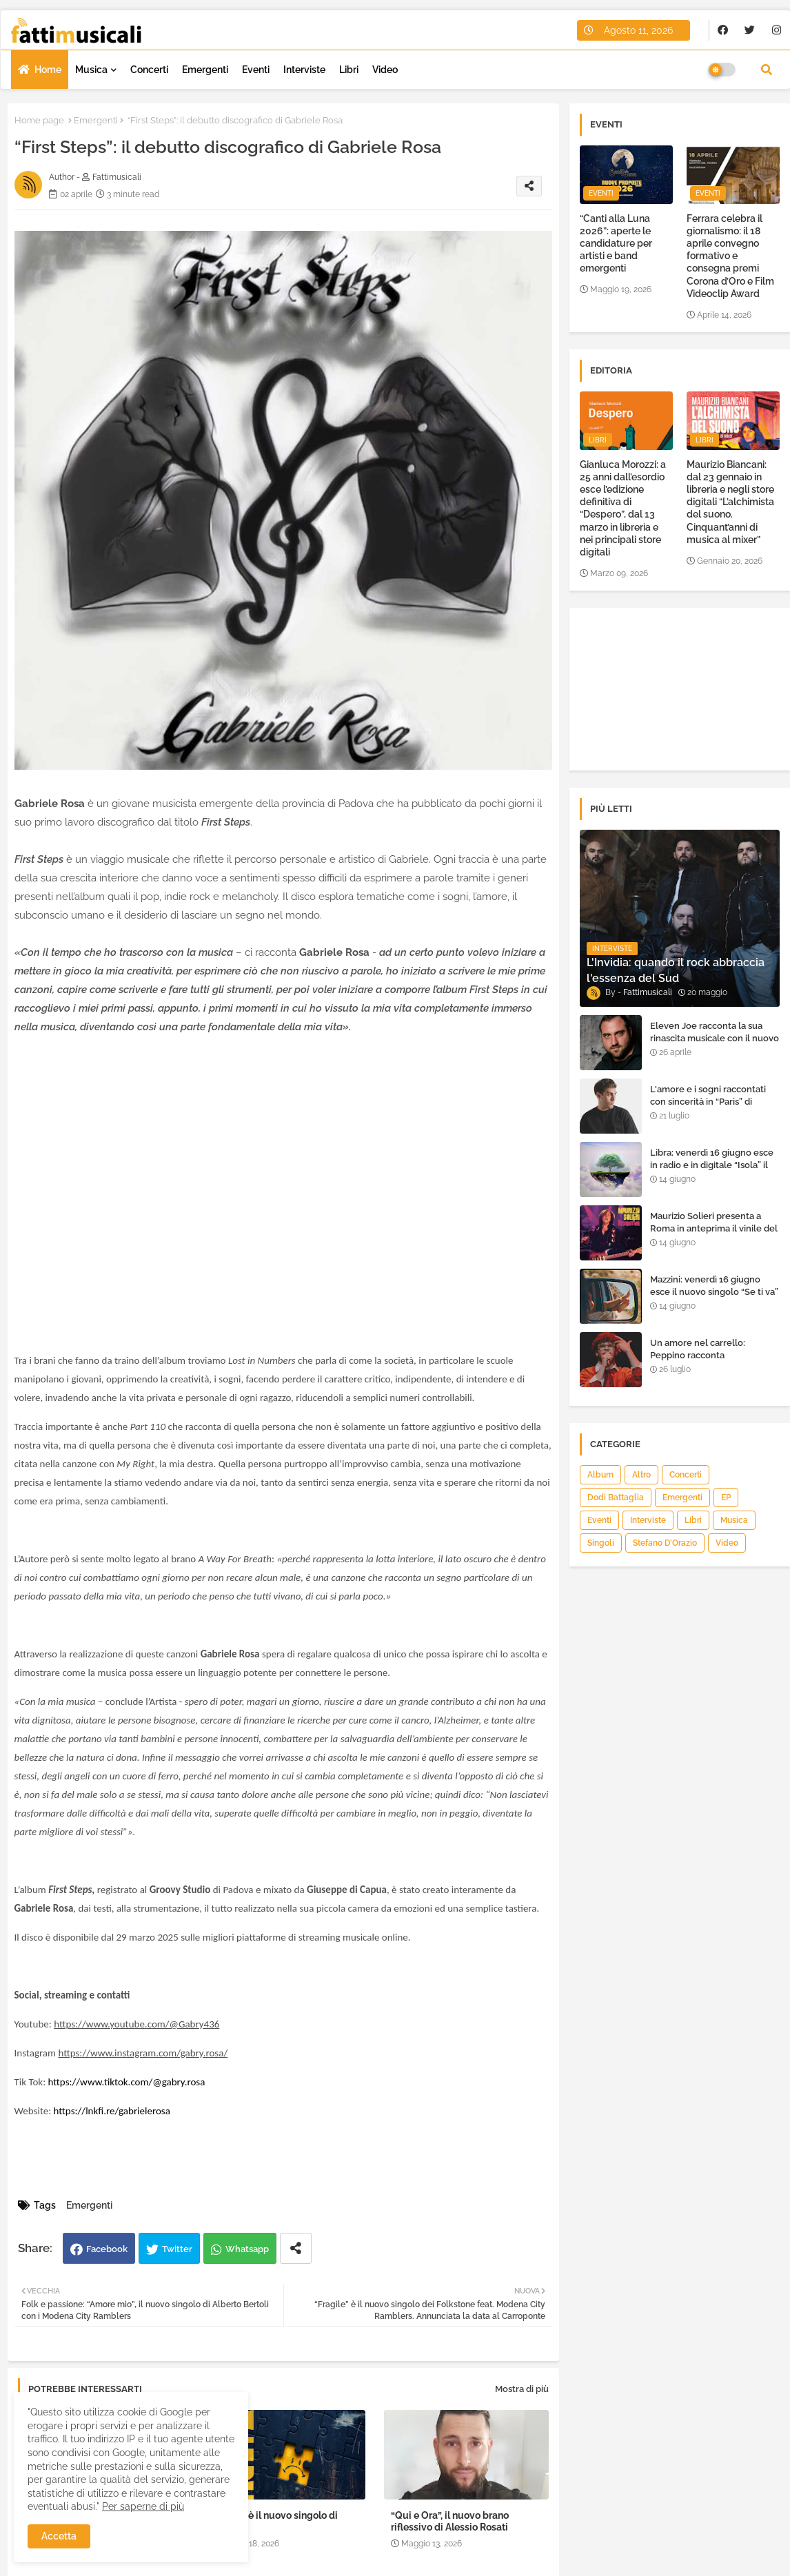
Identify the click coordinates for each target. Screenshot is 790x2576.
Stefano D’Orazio (665, 1543)
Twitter (177, 2249)
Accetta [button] (59, 2536)
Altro (641, 1475)
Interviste (304, 69)
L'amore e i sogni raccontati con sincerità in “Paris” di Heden (708, 1101)
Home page (39, 120)
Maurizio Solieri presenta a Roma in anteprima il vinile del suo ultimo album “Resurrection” (714, 1235)
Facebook (107, 2249)
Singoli (600, 1543)
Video (385, 69)
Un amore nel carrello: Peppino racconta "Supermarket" (697, 1355)
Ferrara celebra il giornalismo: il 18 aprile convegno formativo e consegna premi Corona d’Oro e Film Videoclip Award (730, 256)
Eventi (256, 69)
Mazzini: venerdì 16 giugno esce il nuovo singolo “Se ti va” (714, 1285)
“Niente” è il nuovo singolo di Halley (272, 2521)
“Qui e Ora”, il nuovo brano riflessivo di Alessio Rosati (450, 2521)
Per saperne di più (143, 2506)
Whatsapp (247, 2249)
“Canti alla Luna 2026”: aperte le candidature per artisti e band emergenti (616, 243)
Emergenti (205, 69)
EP (726, 1497)
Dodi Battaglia (615, 1497)
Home (47, 69)
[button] (766, 69)
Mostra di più (522, 2389)
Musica (91, 69)
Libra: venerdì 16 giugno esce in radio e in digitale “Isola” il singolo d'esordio (711, 1165)
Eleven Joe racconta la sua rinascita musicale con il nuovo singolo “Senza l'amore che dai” (714, 1045)
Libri (348, 69)
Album (600, 1475)
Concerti (149, 69)
